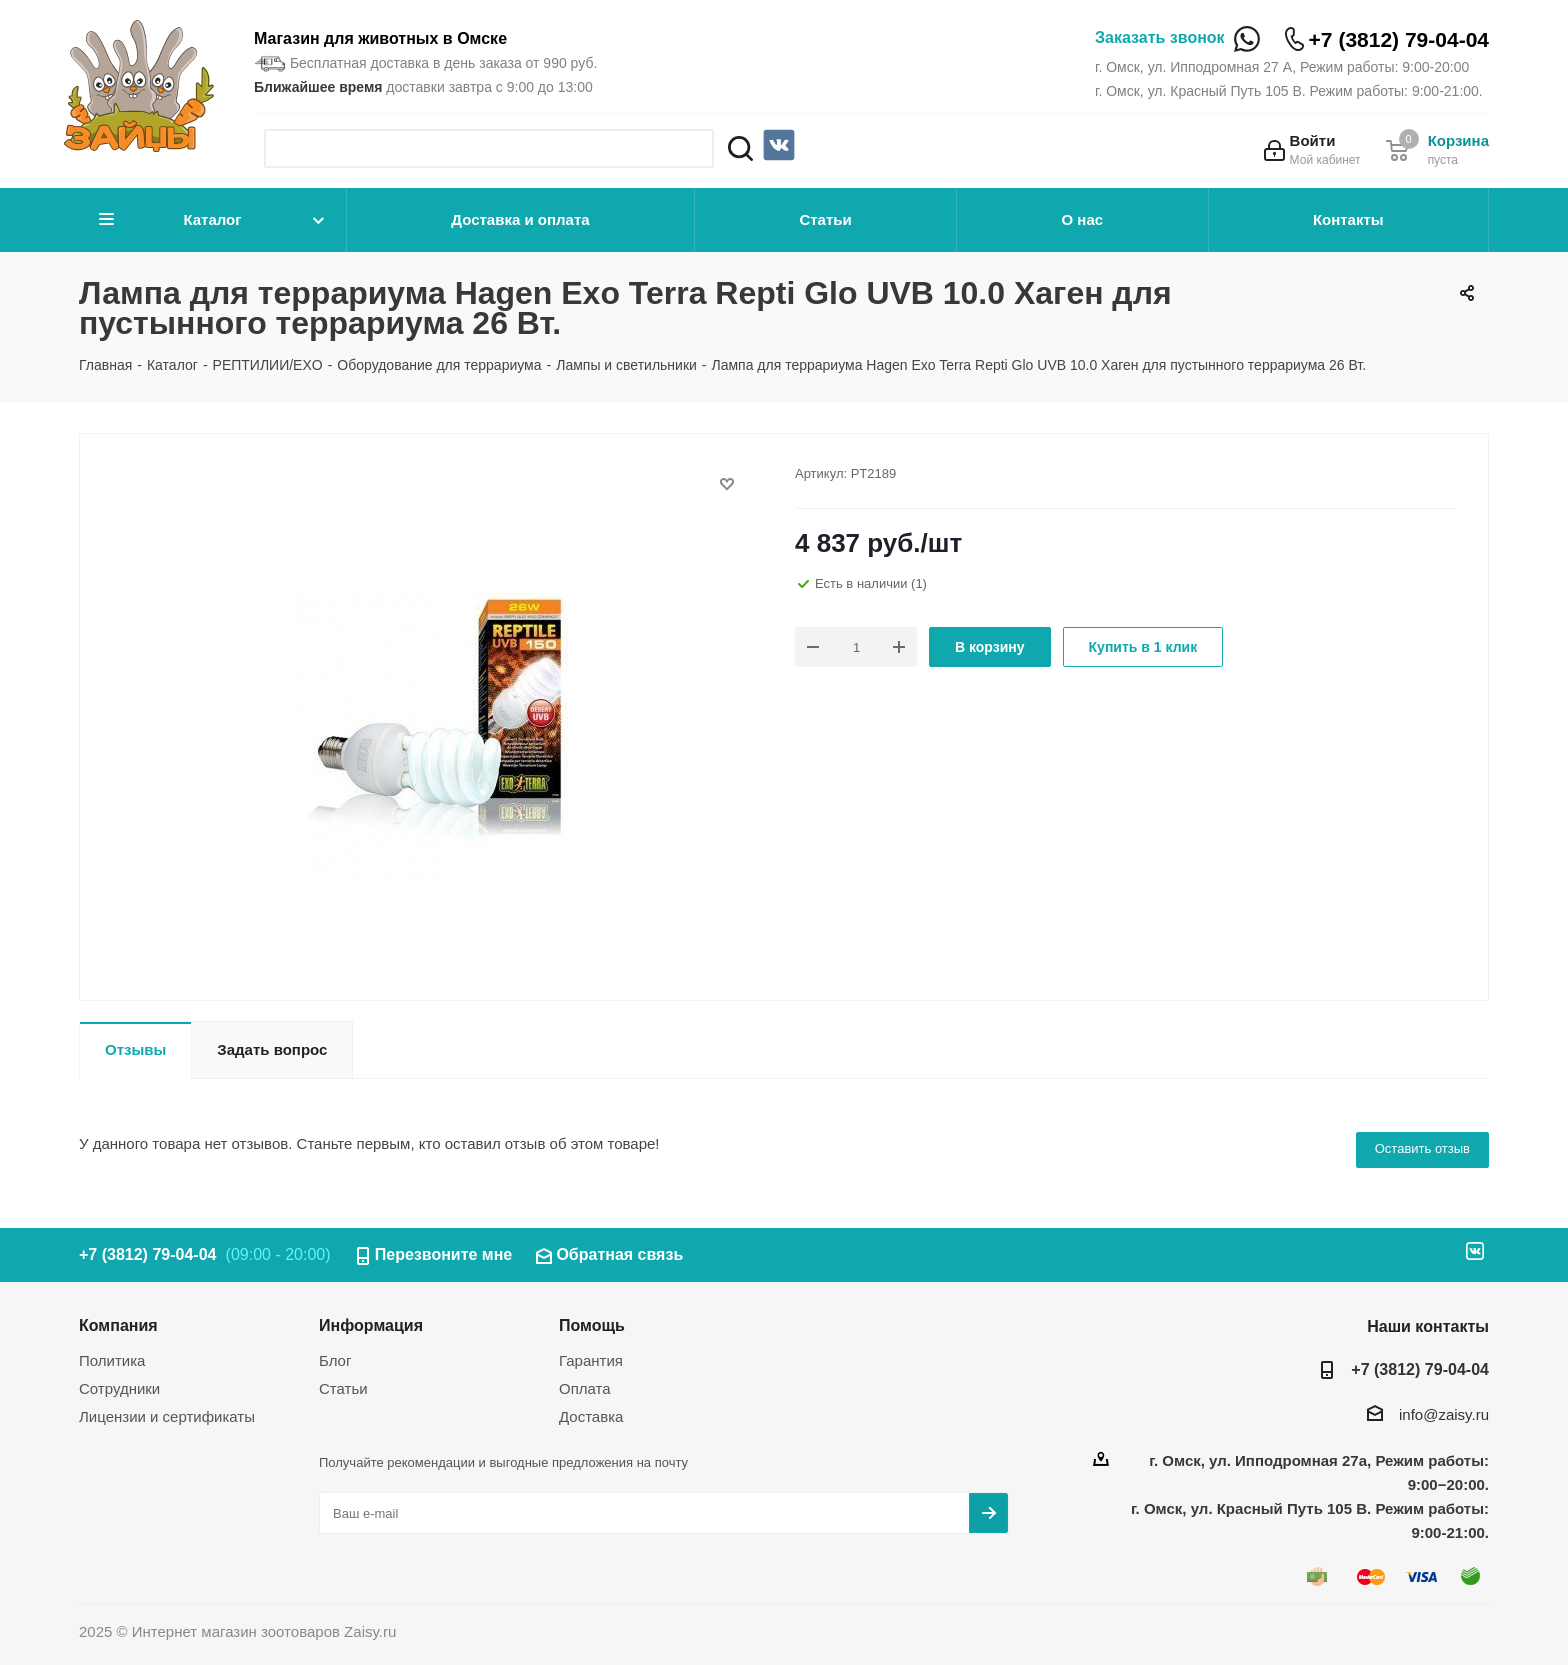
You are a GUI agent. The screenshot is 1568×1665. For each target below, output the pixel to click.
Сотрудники (119, 1388)
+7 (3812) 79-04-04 (1399, 39)
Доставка (591, 1416)
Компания (118, 1325)
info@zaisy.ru (1444, 1414)
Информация (371, 1325)
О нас (1083, 219)
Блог (335, 1360)
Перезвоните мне (444, 1254)
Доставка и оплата (520, 219)
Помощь (592, 1325)
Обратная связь (619, 1254)
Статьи (825, 219)
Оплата (585, 1388)
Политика (112, 1360)
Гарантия (591, 1360)
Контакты (1348, 219)
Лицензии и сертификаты (167, 1416)
